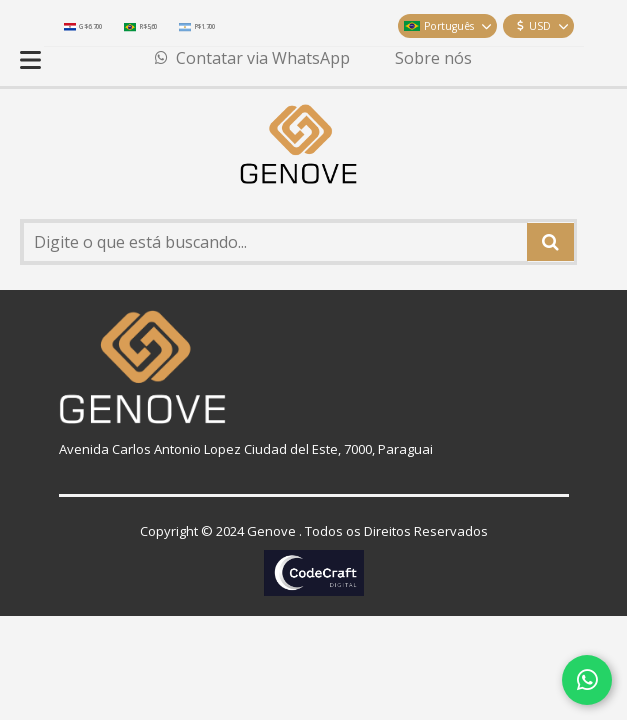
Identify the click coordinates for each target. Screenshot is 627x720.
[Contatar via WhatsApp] (587, 680)
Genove (271, 531)
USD (542, 26)
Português (447, 26)
